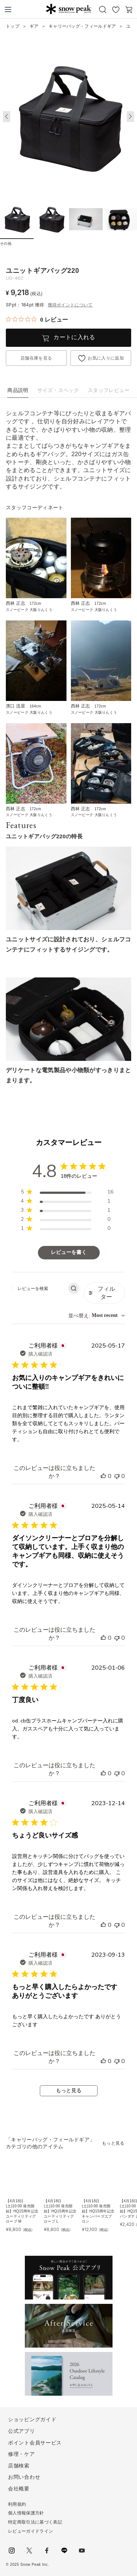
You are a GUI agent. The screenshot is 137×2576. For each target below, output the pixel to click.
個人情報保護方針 (26, 2513)
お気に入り (115, 9)
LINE (64, 2550)
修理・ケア (21, 2454)
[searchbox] (39, 1288)
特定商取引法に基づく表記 (35, 2522)
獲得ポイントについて (70, 304)
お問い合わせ (24, 2477)
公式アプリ (21, 2431)
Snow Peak (68, 9)
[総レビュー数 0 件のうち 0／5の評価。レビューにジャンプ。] (37, 319)
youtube (82, 2550)
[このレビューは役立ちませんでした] (116, 1476)
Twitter (29, 2550)
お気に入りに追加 (106, 358)
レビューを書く (69, 1252)
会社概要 (19, 2488)
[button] (130, 116)
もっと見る (68, 2090)
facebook (47, 2550)
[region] (67, 1193)
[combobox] (96, 1315)
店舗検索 (19, 2466)
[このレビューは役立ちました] (103, 1476)
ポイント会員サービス (35, 2443)
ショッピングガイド (32, 2419)
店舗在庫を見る (36, 358)
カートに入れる (74, 337)
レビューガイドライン (30, 2531)
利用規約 (17, 2504)
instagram (12, 2550)
